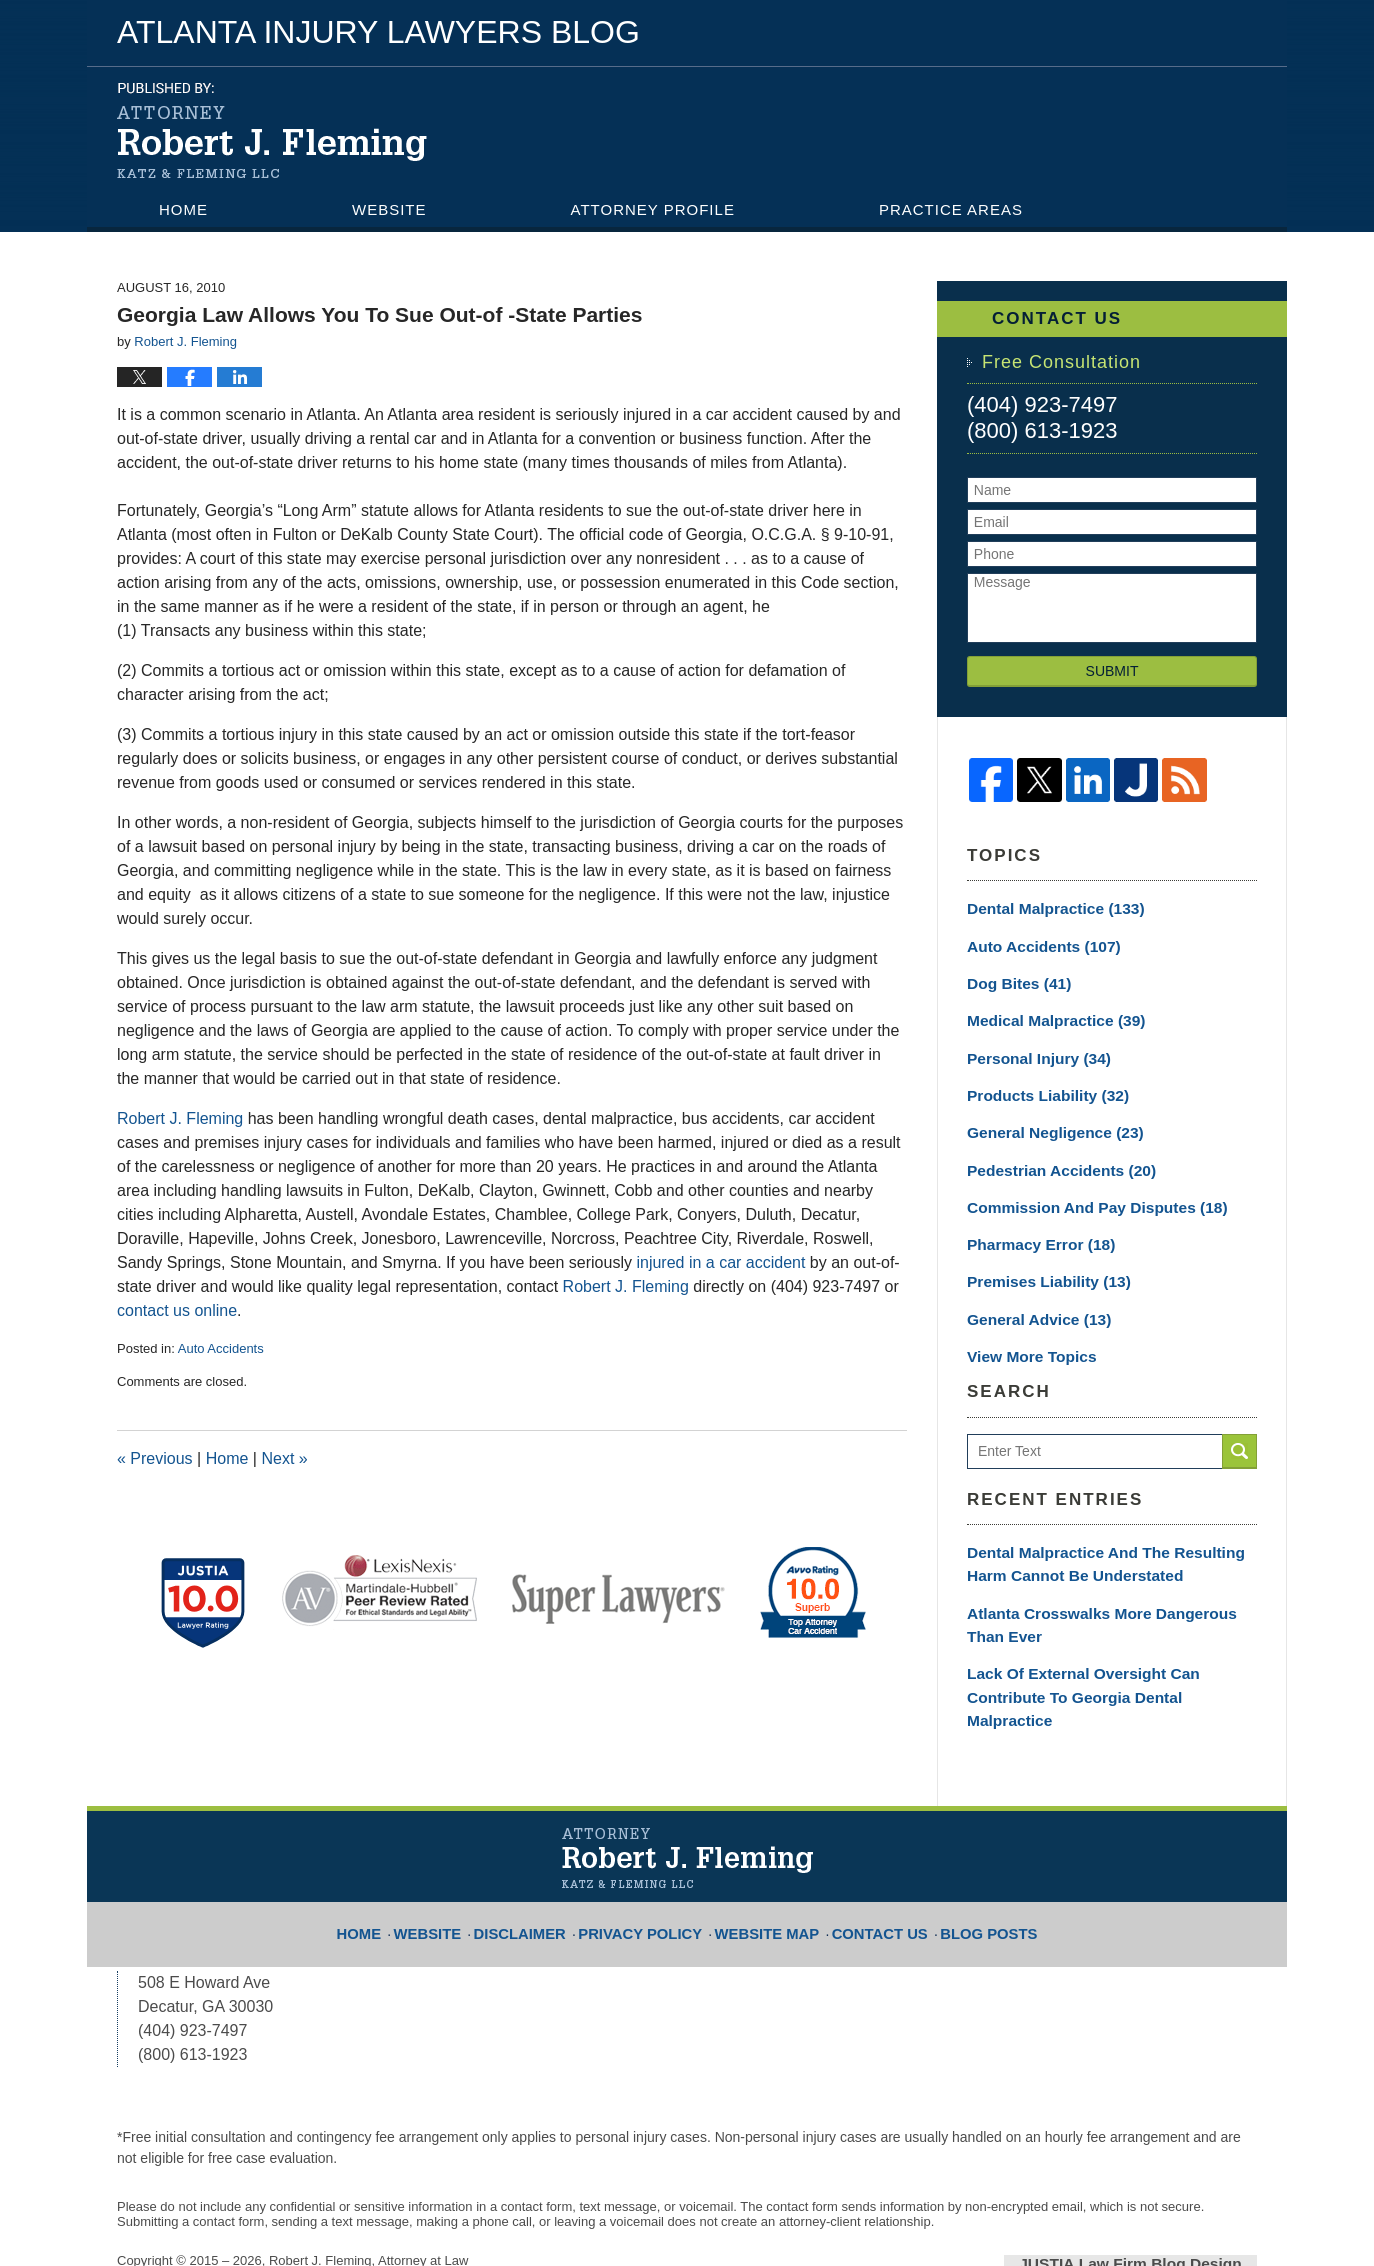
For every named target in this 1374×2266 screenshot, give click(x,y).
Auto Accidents (221, 1348)
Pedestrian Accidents (1047, 1152)
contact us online (177, 1310)
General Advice (1029, 1292)
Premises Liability (1036, 1257)
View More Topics (1025, 1327)
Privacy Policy (653, 1854)
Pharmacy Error (1030, 1222)
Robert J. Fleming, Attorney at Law (368, 2193)
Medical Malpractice (1043, 1012)
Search (1239, 1421)
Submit (1112, 671)
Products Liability (1034, 1082)
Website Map (764, 1854)
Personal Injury (1028, 1047)
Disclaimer (546, 1854)
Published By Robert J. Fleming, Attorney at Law (1082, 129)
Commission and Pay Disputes (1077, 1187)
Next (284, 1458)
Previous (155, 1458)
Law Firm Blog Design (1161, 2195)
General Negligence (1043, 1117)
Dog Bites (1012, 977)
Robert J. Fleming (180, 1118)
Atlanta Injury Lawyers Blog (272, 130)
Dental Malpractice (1043, 907)
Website (389, 209)
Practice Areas (951, 209)
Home (183, 209)
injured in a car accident (720, 1262)
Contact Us (212, 244)
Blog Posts (964, 1854)
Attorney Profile (653, 209)
